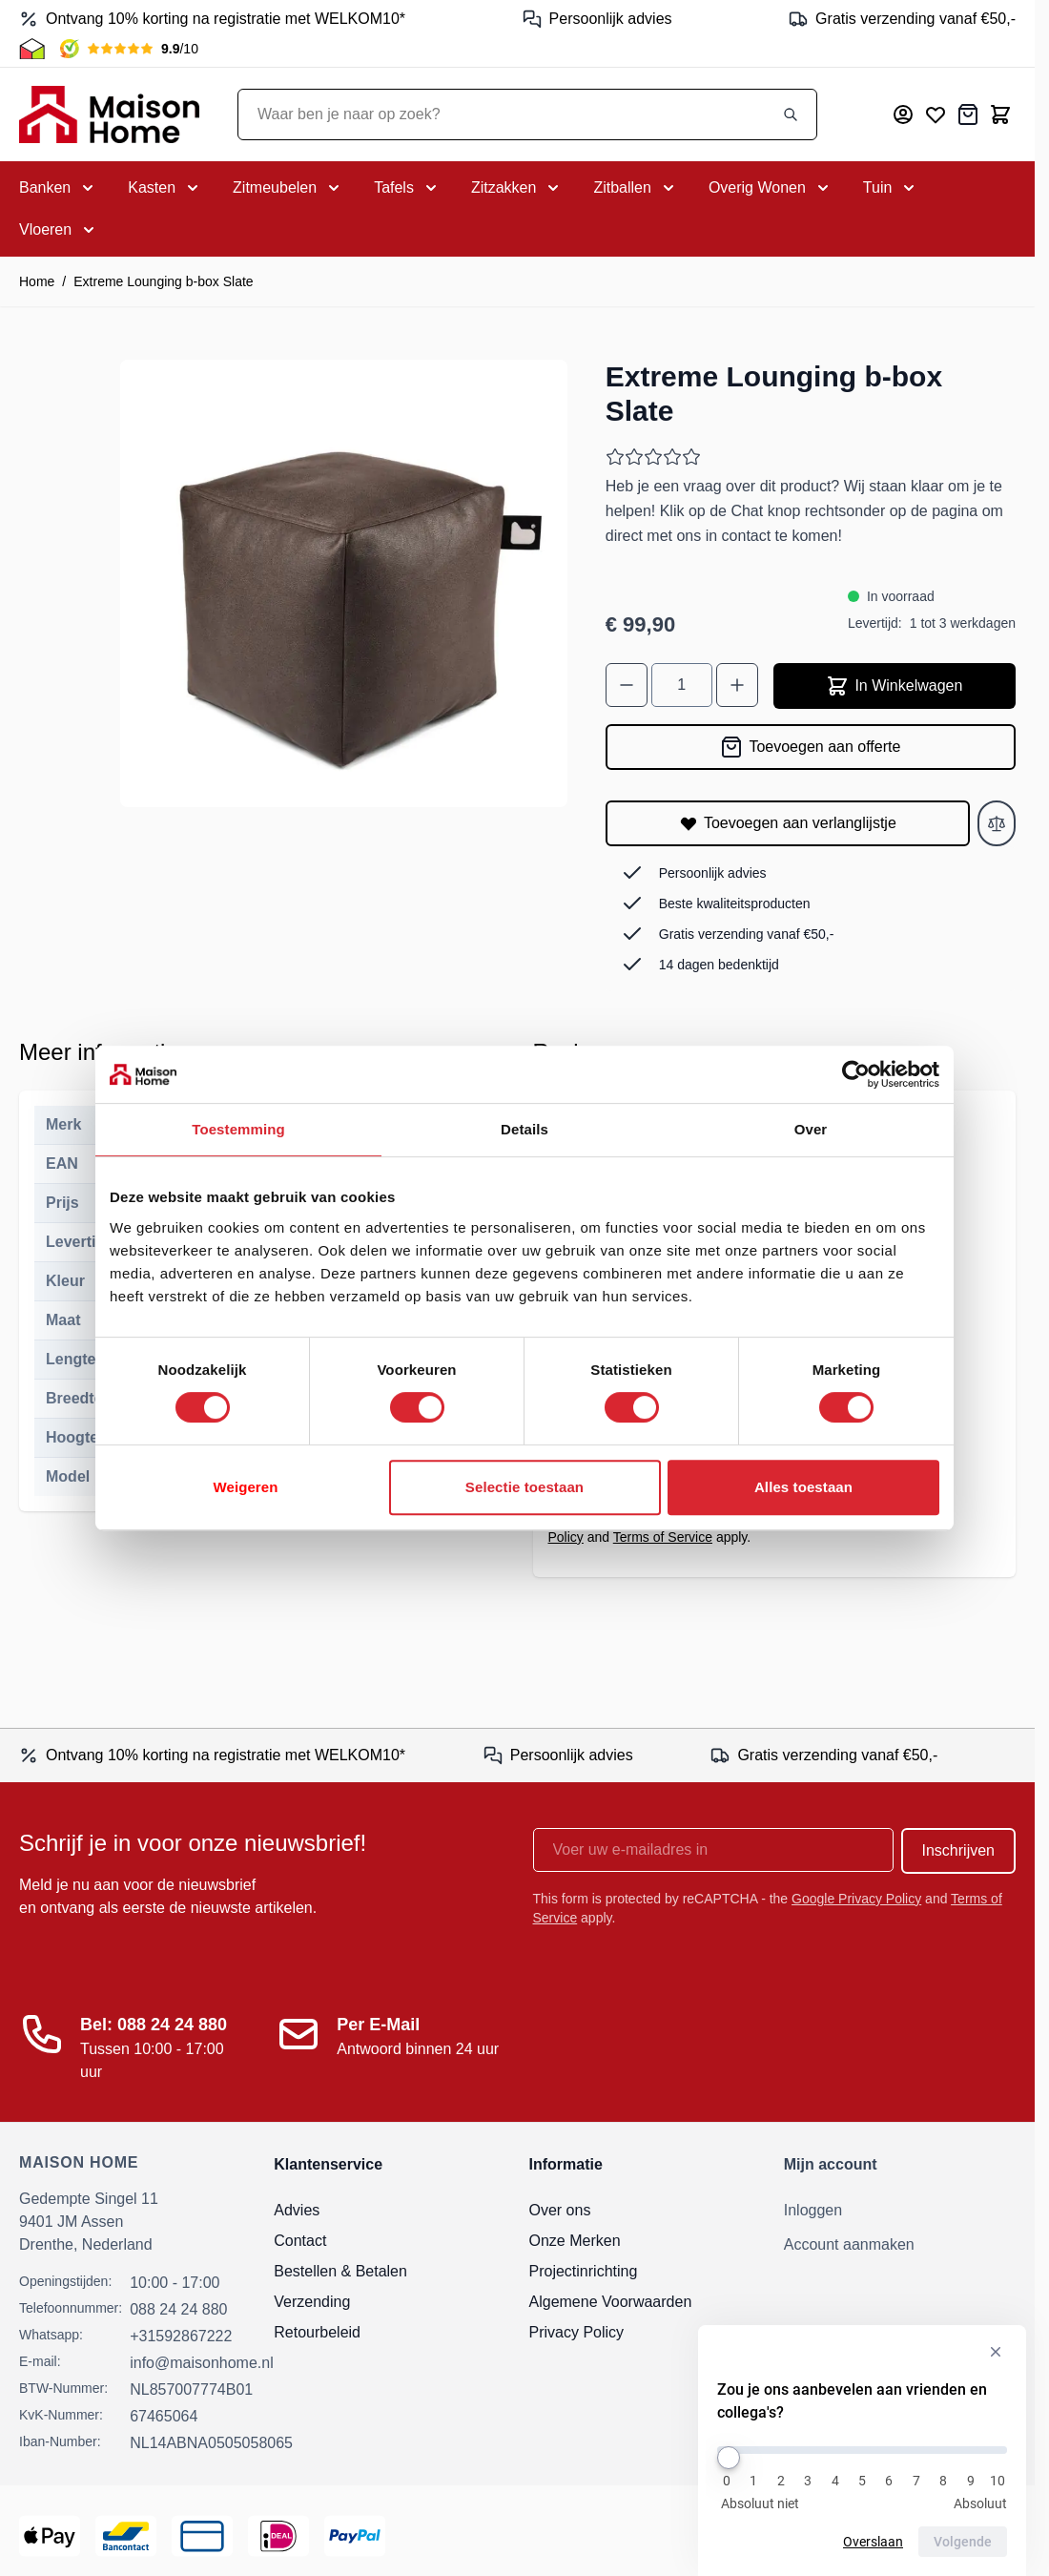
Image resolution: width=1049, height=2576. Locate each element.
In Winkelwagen (894, 686)
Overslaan (873, 2541)
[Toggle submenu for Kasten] (165, 188)
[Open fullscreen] (343, 583)
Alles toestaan (803, 1487)
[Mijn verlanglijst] (935, 114)
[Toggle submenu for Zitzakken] (517, 188)
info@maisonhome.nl (202, 2363)
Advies (296, 2210)
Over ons (560, 2210)
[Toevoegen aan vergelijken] (996, 823)
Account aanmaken (849, 2244)
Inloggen (813, 2210)
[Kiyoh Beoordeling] (129, 48)
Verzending (312, 2302)
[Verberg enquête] (995, 2351)
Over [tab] (811, 1129)
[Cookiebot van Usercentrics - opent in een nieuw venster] (855, 1074)
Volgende (963, 2541)
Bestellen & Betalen (340, 2271)
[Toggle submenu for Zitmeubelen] (288, 188)
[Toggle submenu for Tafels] (407, 188)
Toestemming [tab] (238, 1129)
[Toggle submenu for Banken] (58, 188)
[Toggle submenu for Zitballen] (635, 188)
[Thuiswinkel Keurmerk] (32, 48)
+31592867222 (181, 2336)
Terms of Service (662, 1537)
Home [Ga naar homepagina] (36, 281)
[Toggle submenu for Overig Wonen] (771, 188)
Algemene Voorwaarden (610, 2302)
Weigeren (245, 1487)
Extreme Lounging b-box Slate (163, 281)
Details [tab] (524, 1129)
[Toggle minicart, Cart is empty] (1000, 114)
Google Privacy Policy (856, 1898)
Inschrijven (958, 1850)
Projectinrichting (583, 2271)
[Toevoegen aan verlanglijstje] (788, 823)
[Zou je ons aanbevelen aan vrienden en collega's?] (862, 2450)
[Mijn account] (903, 114)
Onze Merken (575, 2241)
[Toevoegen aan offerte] (811, 747)
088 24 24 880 (178, 2309)
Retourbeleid (317, 2332)
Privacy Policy (577, 2332)
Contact (300, 2241)
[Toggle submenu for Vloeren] (58, 230)
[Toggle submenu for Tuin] (891, 188)
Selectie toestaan (524, 1487)
